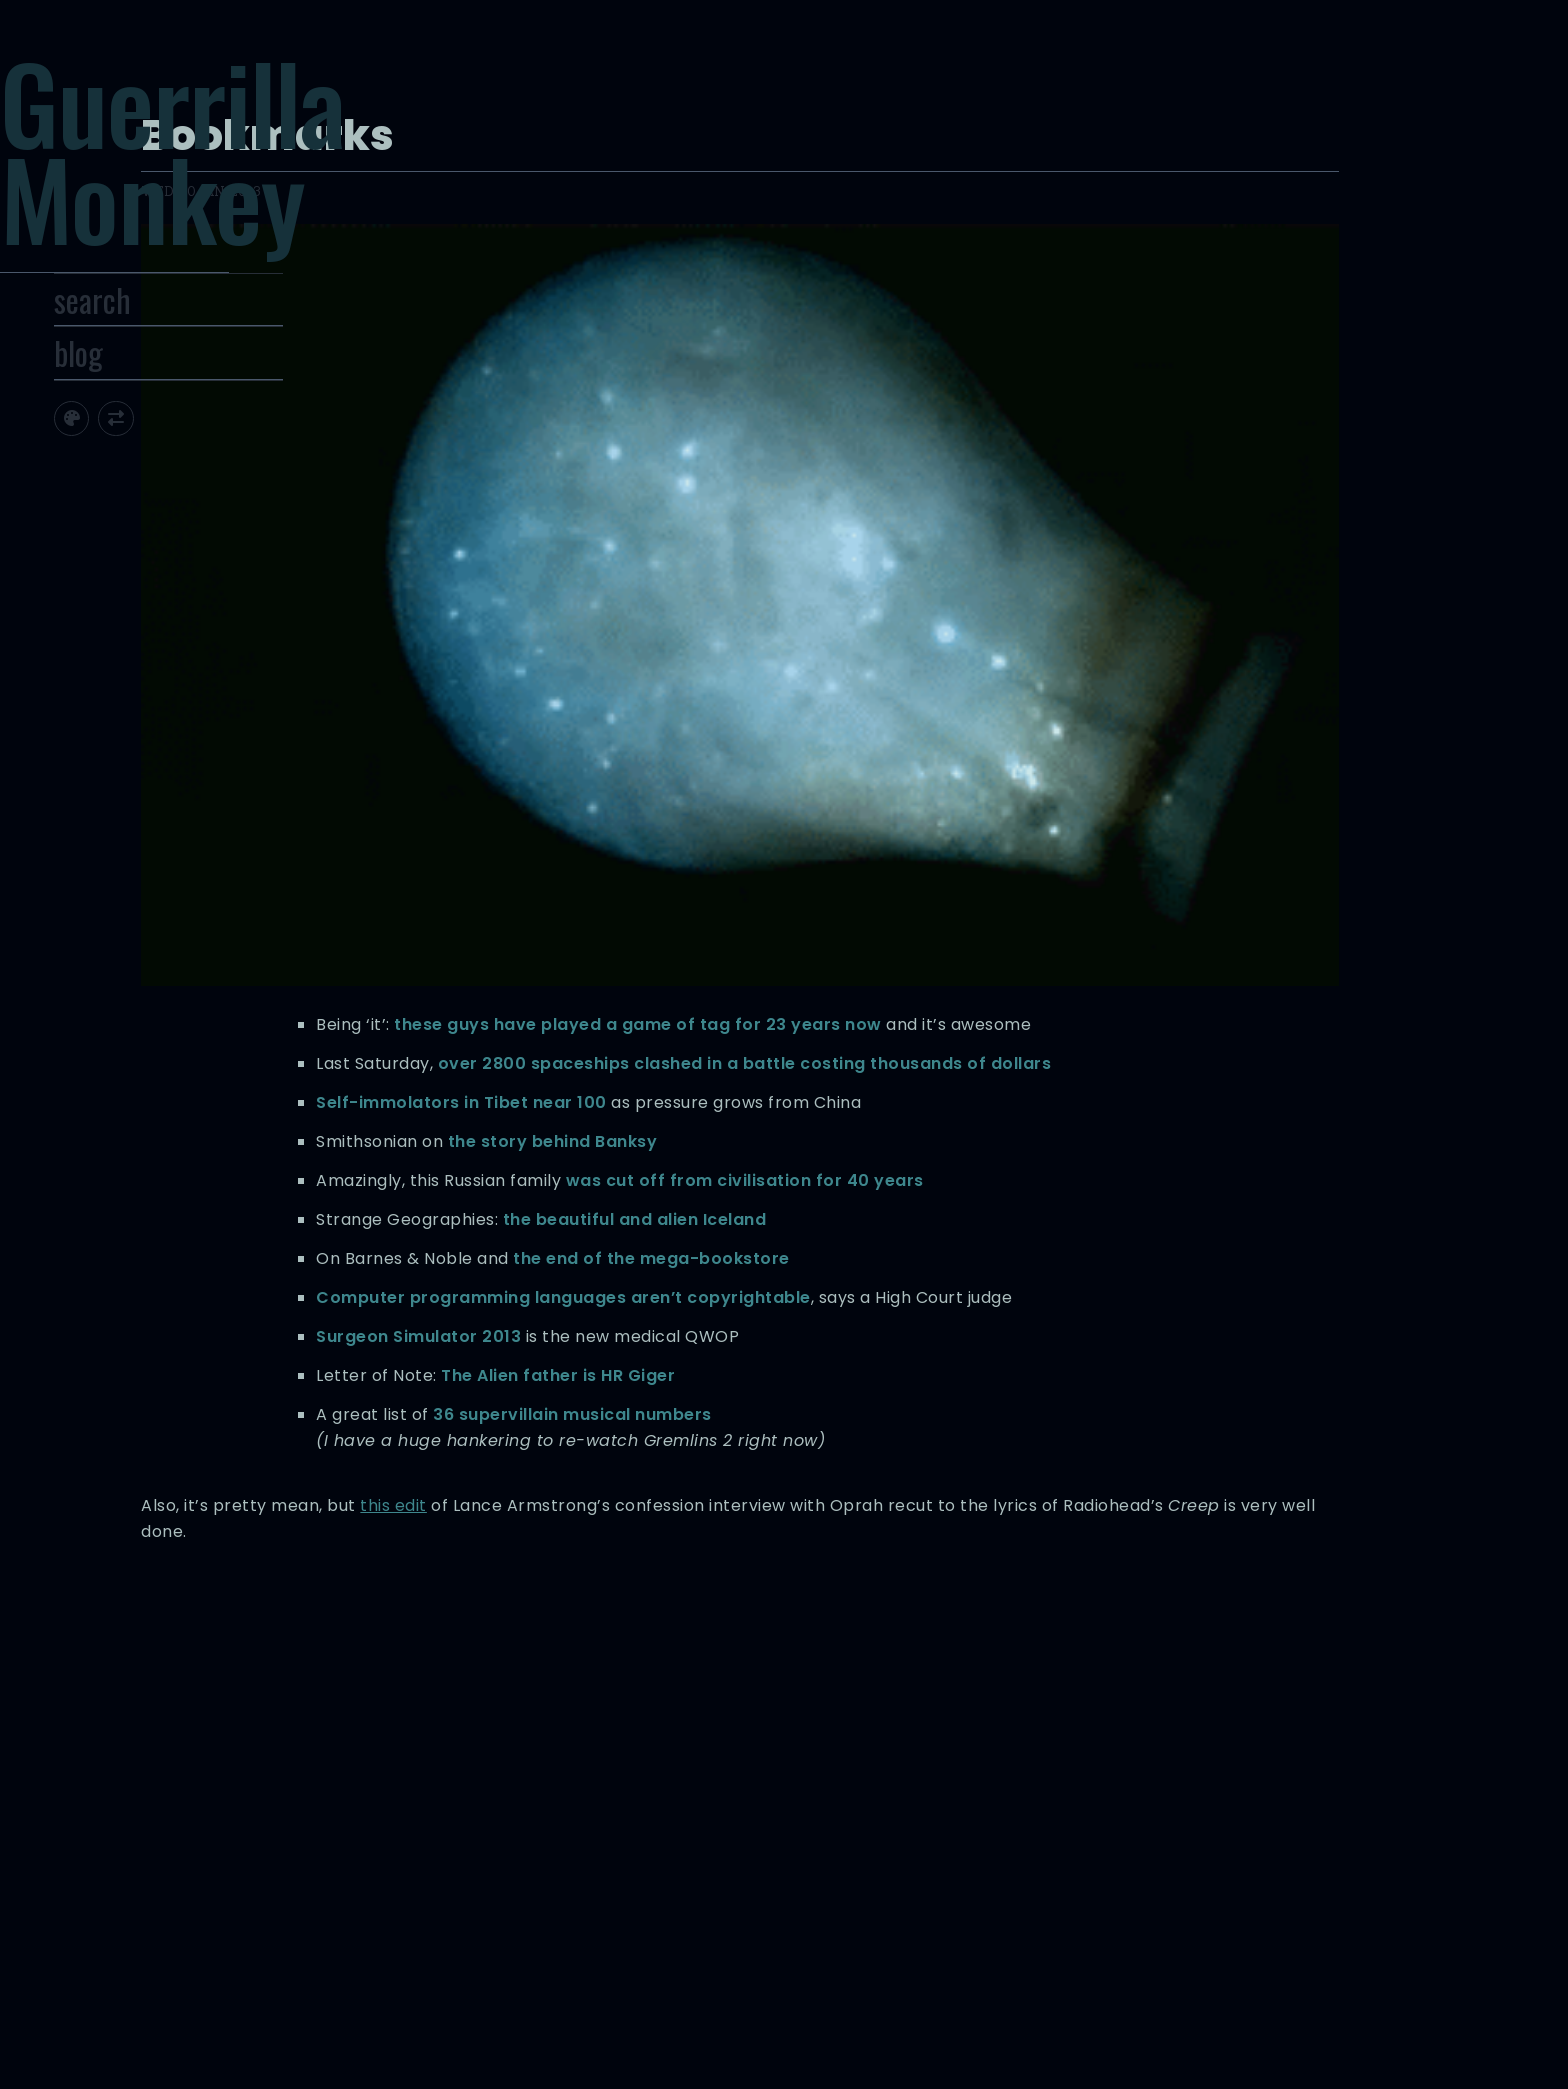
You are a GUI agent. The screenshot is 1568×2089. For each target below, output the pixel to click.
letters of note (1023, 1852)
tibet (1065, 1873)
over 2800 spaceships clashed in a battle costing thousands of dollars (1004, 680)
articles (872, 1831)
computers (1038, 1831)
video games (1129, 1873)
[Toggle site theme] (158, 477)
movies (1164, 1852)
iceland (947, 1852)
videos (850, 1894)
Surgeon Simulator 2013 (930, 1109)
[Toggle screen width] (203, 477)
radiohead (920, 1873)
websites (907, 1894)
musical (853, 1873)
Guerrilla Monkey (264, 177)
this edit (992, 1356)
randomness (1003, 1873)
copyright (1111, 1831)
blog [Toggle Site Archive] (165, 412)
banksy (925, 1831)
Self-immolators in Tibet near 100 (973, 745)
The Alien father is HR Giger (1070, 1174)
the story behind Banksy (1064, 810)
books (975, 1831)
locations (1104, 1852)
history (895, 1852)
